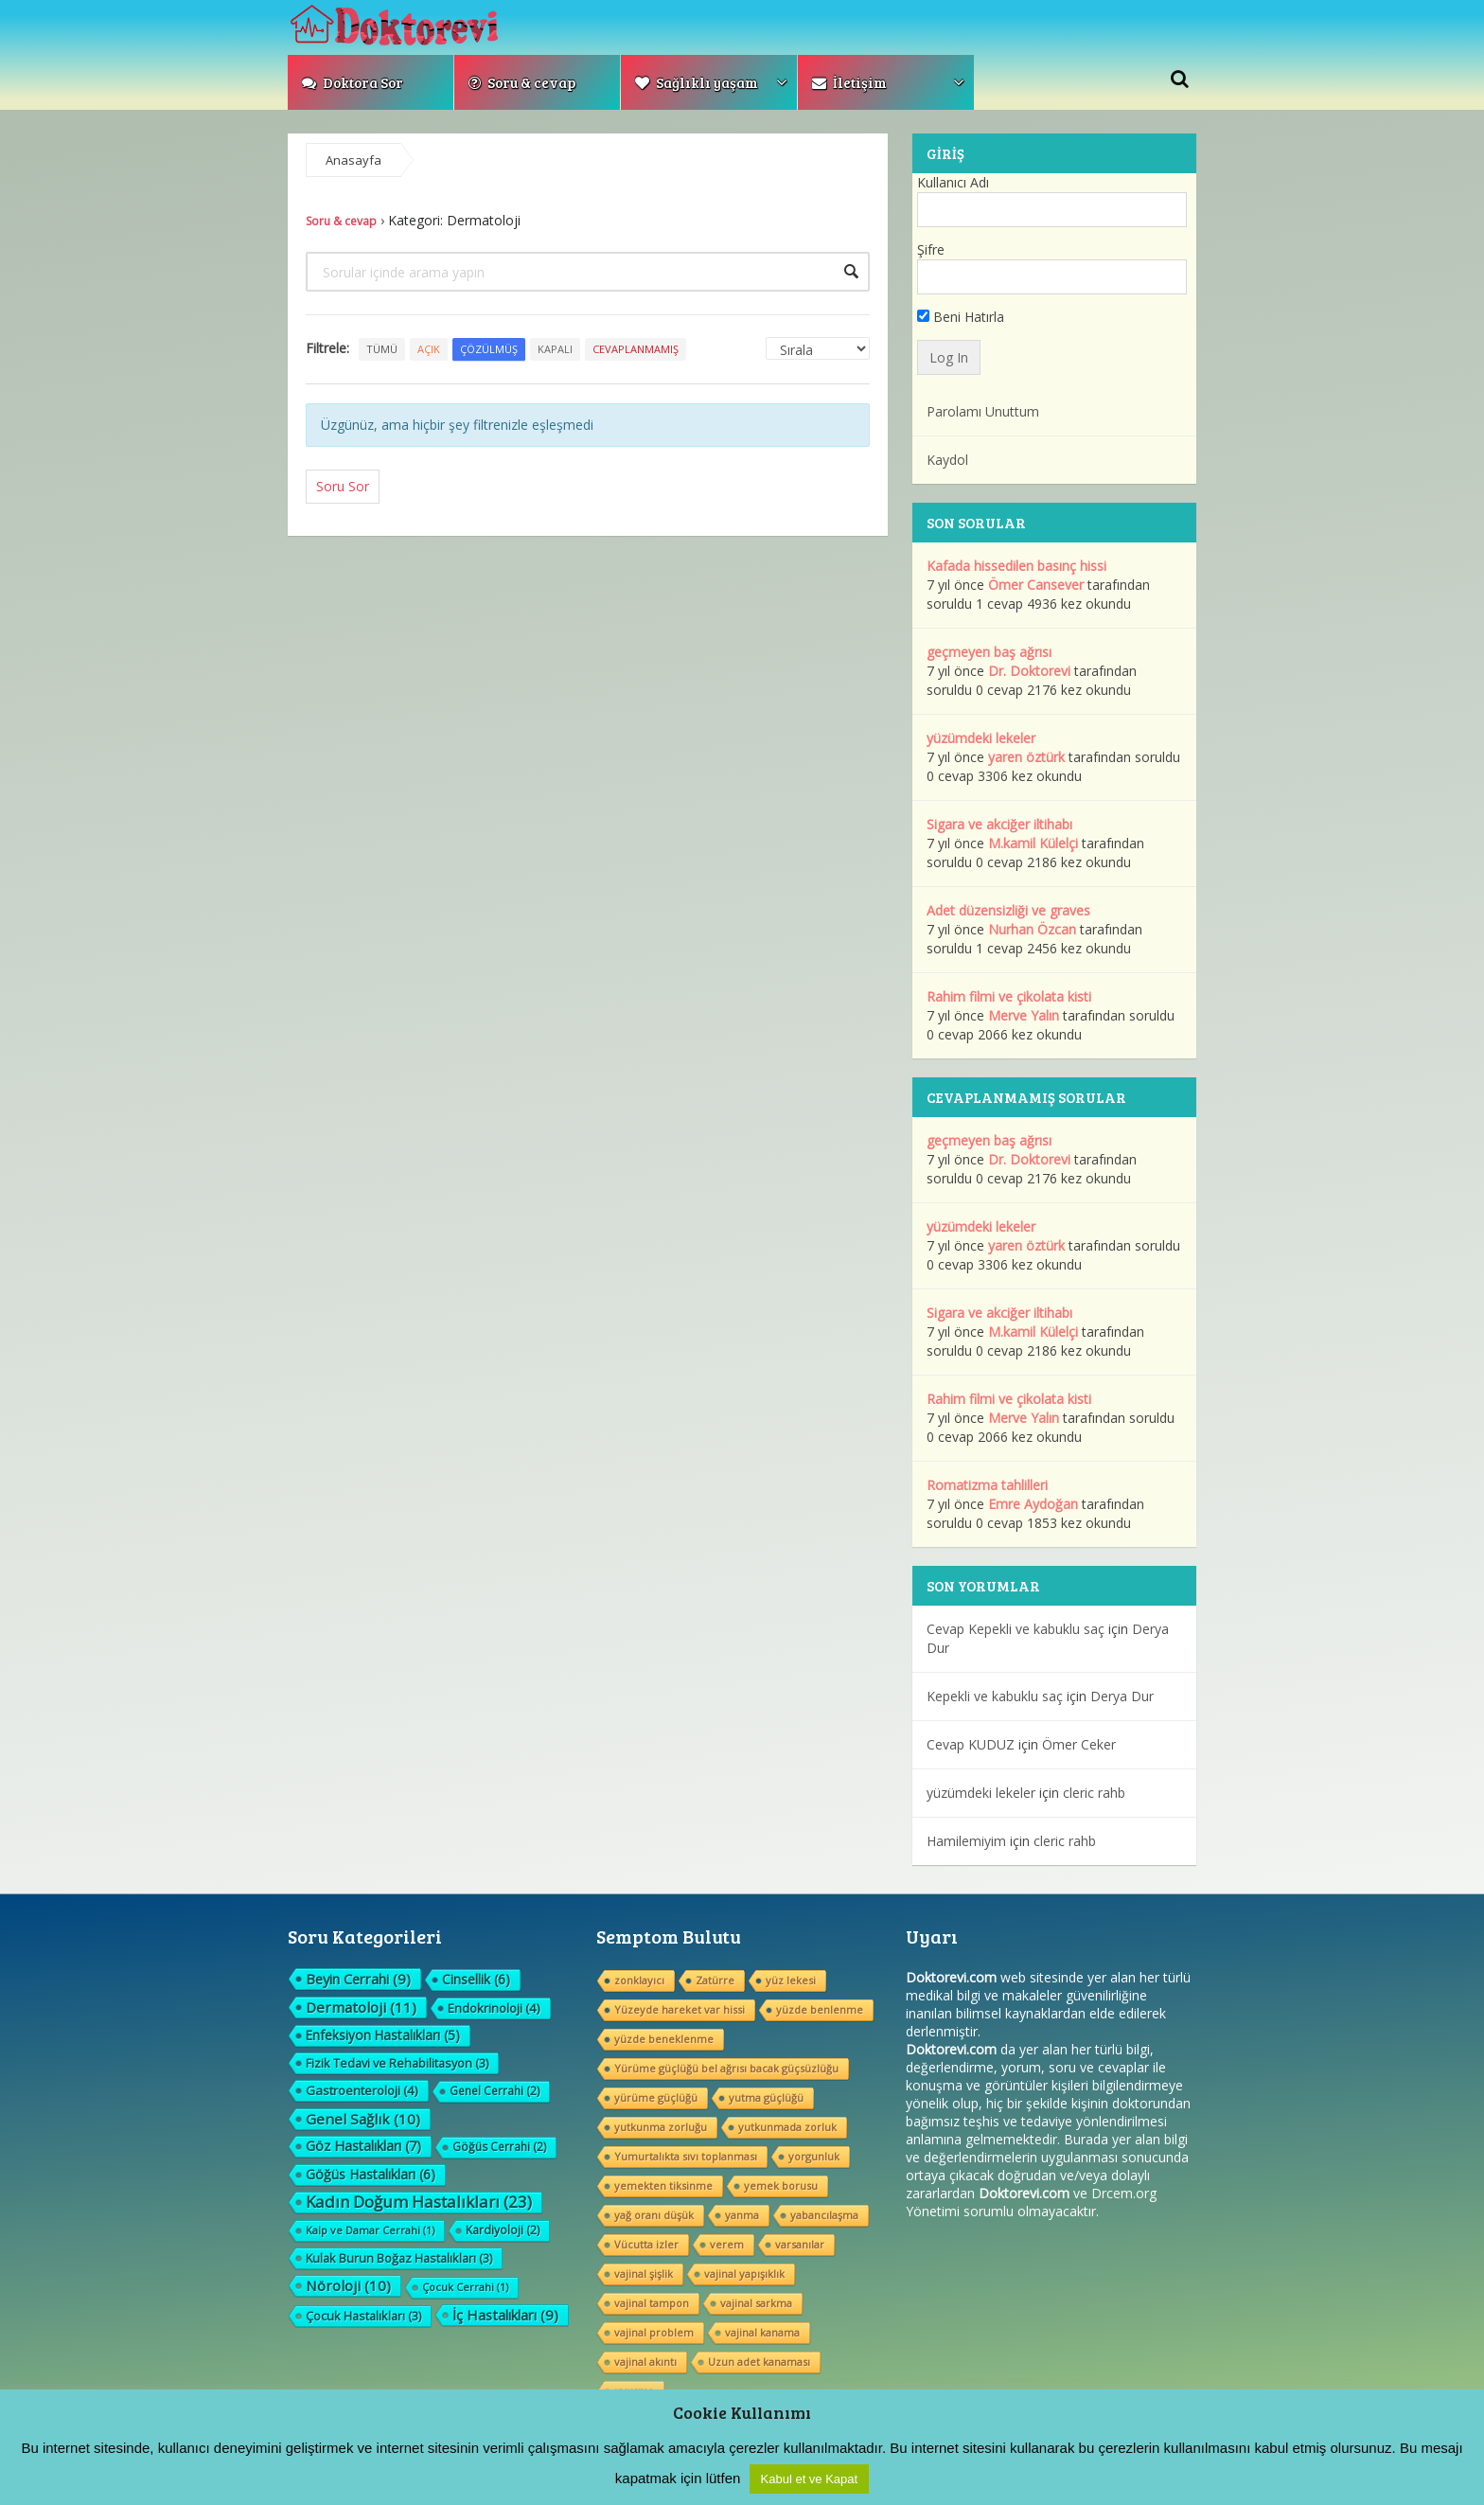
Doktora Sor (352, 82)
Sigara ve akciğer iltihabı (999, 824)
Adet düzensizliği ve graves (1008, 910)
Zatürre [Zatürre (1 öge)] (715, 1980)
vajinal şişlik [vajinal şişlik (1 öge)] (643, 2273)
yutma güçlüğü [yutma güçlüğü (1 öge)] (766, 2097)
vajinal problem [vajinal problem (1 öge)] (654, 2332)
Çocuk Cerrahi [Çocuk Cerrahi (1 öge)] (465, 2287)
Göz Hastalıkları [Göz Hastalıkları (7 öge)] (363, 2146)
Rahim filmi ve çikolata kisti (1009, 996)
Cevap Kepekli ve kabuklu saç (1015, 1629)
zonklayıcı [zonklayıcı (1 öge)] (639, 1980)
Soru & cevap (521, 82)
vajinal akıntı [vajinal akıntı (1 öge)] (645, 2361)
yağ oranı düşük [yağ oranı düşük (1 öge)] (654, 2215)
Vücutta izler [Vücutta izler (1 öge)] (646, 2244)
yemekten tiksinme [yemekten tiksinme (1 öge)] (663, 2185)
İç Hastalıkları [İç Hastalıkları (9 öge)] (505, 2314)
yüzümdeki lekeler (981, 738)
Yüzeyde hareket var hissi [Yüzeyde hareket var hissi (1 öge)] (679, 2009)
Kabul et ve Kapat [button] (809, 2479)
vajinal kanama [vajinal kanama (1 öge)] (762, 2332)
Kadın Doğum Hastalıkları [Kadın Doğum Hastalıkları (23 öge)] (419, 2202)
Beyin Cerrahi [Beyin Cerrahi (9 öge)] (358, 1978)
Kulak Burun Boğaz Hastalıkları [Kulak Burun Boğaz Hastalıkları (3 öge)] (399, 2257)
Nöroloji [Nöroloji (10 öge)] (348, 2285)
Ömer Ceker (1079, 1744)
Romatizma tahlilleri (987, 1485)
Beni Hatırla (960, 317)
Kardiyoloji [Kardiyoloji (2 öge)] (502, 2230)
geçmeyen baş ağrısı (989, 652)
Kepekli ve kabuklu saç (995, 1696)
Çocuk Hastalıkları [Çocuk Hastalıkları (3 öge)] (363, 2315)
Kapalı (555, 349)
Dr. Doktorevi (1029, 671)
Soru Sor (342, 486)
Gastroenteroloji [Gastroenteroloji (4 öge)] (362, 2090)
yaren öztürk (1026, 757)
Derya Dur (1122, 1696)
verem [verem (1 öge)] (727, 2244)
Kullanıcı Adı (953, 182)
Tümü (382, 349)
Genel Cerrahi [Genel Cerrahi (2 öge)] (494, 2091)
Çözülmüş (489, 349)
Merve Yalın (1023, 1015)
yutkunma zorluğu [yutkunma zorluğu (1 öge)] (660, 2127)
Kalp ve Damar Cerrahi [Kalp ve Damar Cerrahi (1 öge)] (370, 2230)
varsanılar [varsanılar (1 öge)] (799, 2244)
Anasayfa (353, 160)
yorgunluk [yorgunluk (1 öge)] (813, 2156)
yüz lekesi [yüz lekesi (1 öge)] (791, 1980)
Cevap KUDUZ (971, 1744)
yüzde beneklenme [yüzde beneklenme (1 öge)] (664, 2039)
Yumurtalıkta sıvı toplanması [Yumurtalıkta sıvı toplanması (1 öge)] (685, 2156)
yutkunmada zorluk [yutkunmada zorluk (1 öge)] (787, 2127)
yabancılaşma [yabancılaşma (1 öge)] (824, 2215)
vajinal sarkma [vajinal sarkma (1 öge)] (756, 2303)
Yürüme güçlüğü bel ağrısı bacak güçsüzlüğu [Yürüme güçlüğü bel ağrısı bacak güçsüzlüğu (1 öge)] (726, 2068)
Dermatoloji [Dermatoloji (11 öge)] (361, 2007)
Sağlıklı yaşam (696, 82)
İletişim (849, 82)
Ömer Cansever (1036, 585)
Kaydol (947, 460)
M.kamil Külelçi (1033, 843)
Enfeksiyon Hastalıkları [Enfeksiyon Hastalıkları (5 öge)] (383, 2035)
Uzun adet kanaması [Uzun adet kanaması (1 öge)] (759, 2361)
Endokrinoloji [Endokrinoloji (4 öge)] (494, 2007)
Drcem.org (1124, 2193)
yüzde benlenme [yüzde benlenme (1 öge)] (819, 2009)
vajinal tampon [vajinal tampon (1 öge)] (651, 2303)
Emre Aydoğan (1033, 1504)
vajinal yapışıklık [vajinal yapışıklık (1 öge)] (744, 2273)
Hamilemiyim (966, 1841)
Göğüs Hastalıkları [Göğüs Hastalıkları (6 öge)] (370, 2174)
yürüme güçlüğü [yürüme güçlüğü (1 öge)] (656, 2097)
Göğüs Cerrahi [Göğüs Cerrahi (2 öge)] (499, 2147)
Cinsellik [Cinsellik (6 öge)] (476, 1979)
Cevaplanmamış (635, 349)
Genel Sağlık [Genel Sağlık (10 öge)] (363, 2118)
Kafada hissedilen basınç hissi (1016, 566)
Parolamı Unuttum (983, 411)
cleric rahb (1094, 1793)
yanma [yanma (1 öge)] (742, 2215)
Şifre (931, 249)
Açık (428, 349)
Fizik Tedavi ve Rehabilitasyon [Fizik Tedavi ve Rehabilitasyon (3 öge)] (397, 2062)
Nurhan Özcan (1032, 929)
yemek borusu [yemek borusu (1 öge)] (781, 2185)
